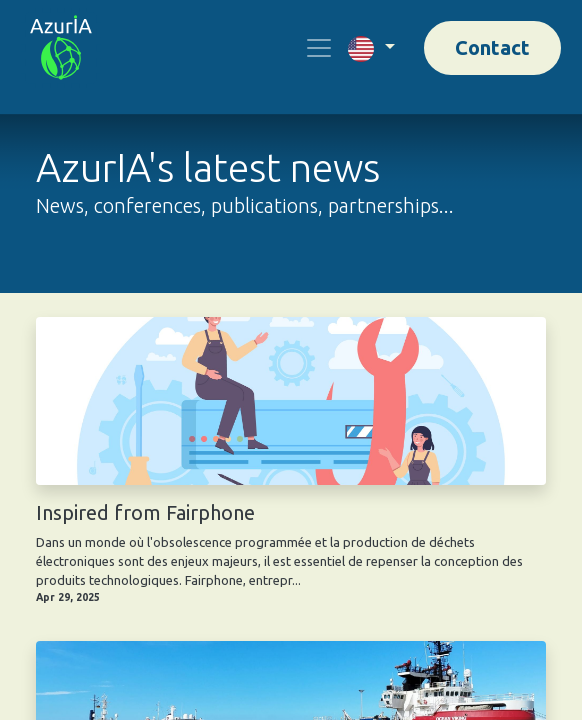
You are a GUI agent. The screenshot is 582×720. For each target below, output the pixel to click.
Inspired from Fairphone (145, 512)
